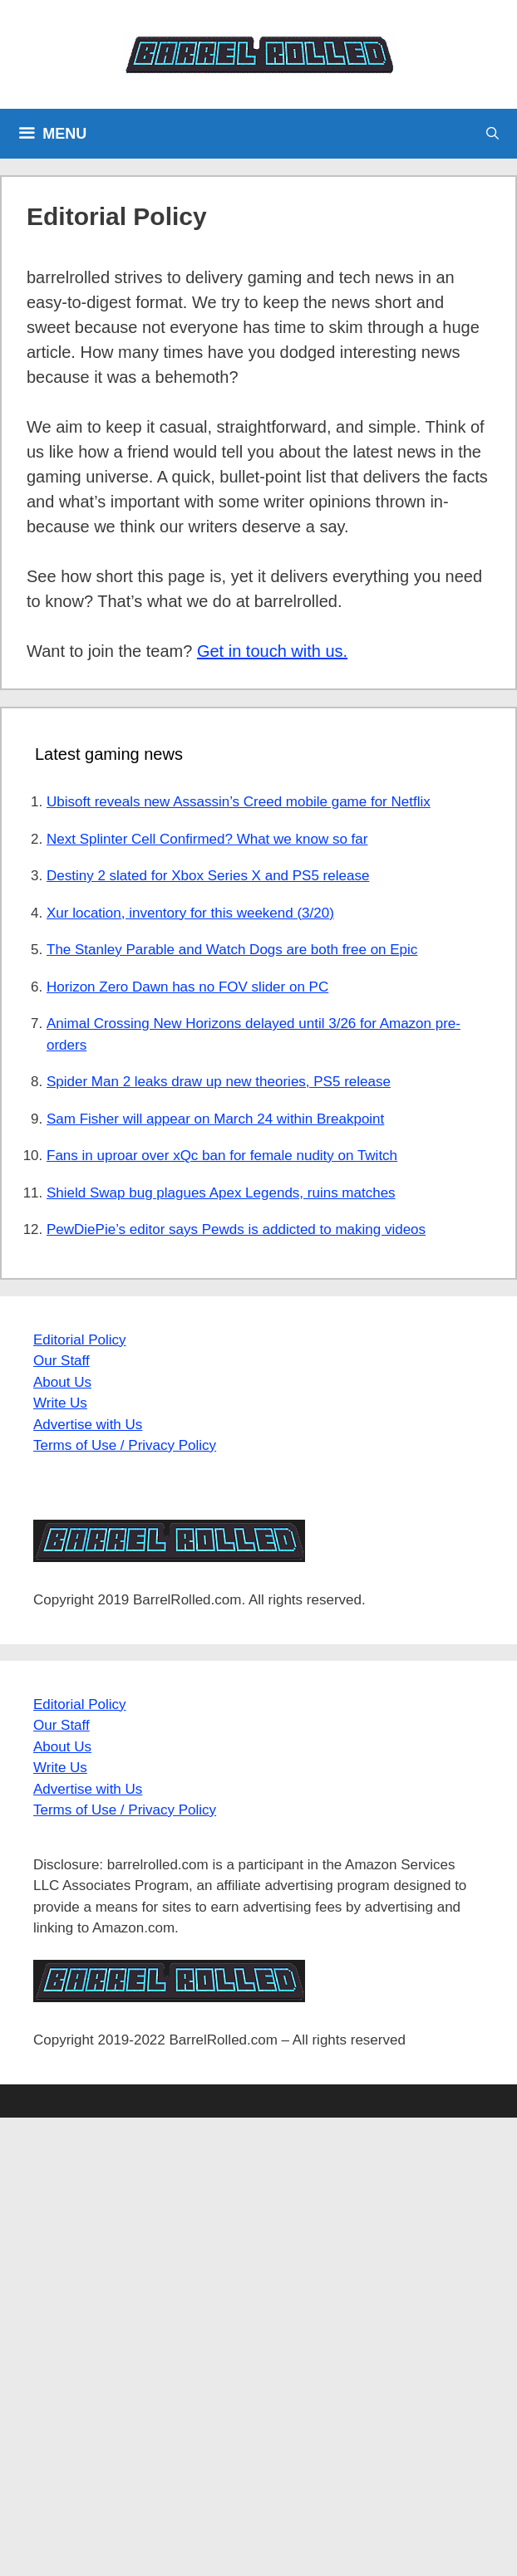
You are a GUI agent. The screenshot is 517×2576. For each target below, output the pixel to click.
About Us (62, 1382)
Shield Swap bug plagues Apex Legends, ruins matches (221, 1193)
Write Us (60, 1403)
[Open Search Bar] (492, 134)
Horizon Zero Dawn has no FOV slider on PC (187, 987)
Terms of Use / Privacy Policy (124, 1445)
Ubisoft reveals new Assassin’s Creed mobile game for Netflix (239, 802)
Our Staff (61, 1361)
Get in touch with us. (272, 651)
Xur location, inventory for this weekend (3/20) (190, 913)
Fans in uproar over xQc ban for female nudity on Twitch (222, 1155)
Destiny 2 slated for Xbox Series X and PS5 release (208, 876)
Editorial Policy (79, 1340)
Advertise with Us (87, 1424)
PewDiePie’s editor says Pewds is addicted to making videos (236, 1229)
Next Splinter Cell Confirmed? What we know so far (207, 839)
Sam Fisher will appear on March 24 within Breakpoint (215, 1119)
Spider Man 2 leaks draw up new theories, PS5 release (219, 1082)
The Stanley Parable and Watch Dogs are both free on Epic (232, 949)
